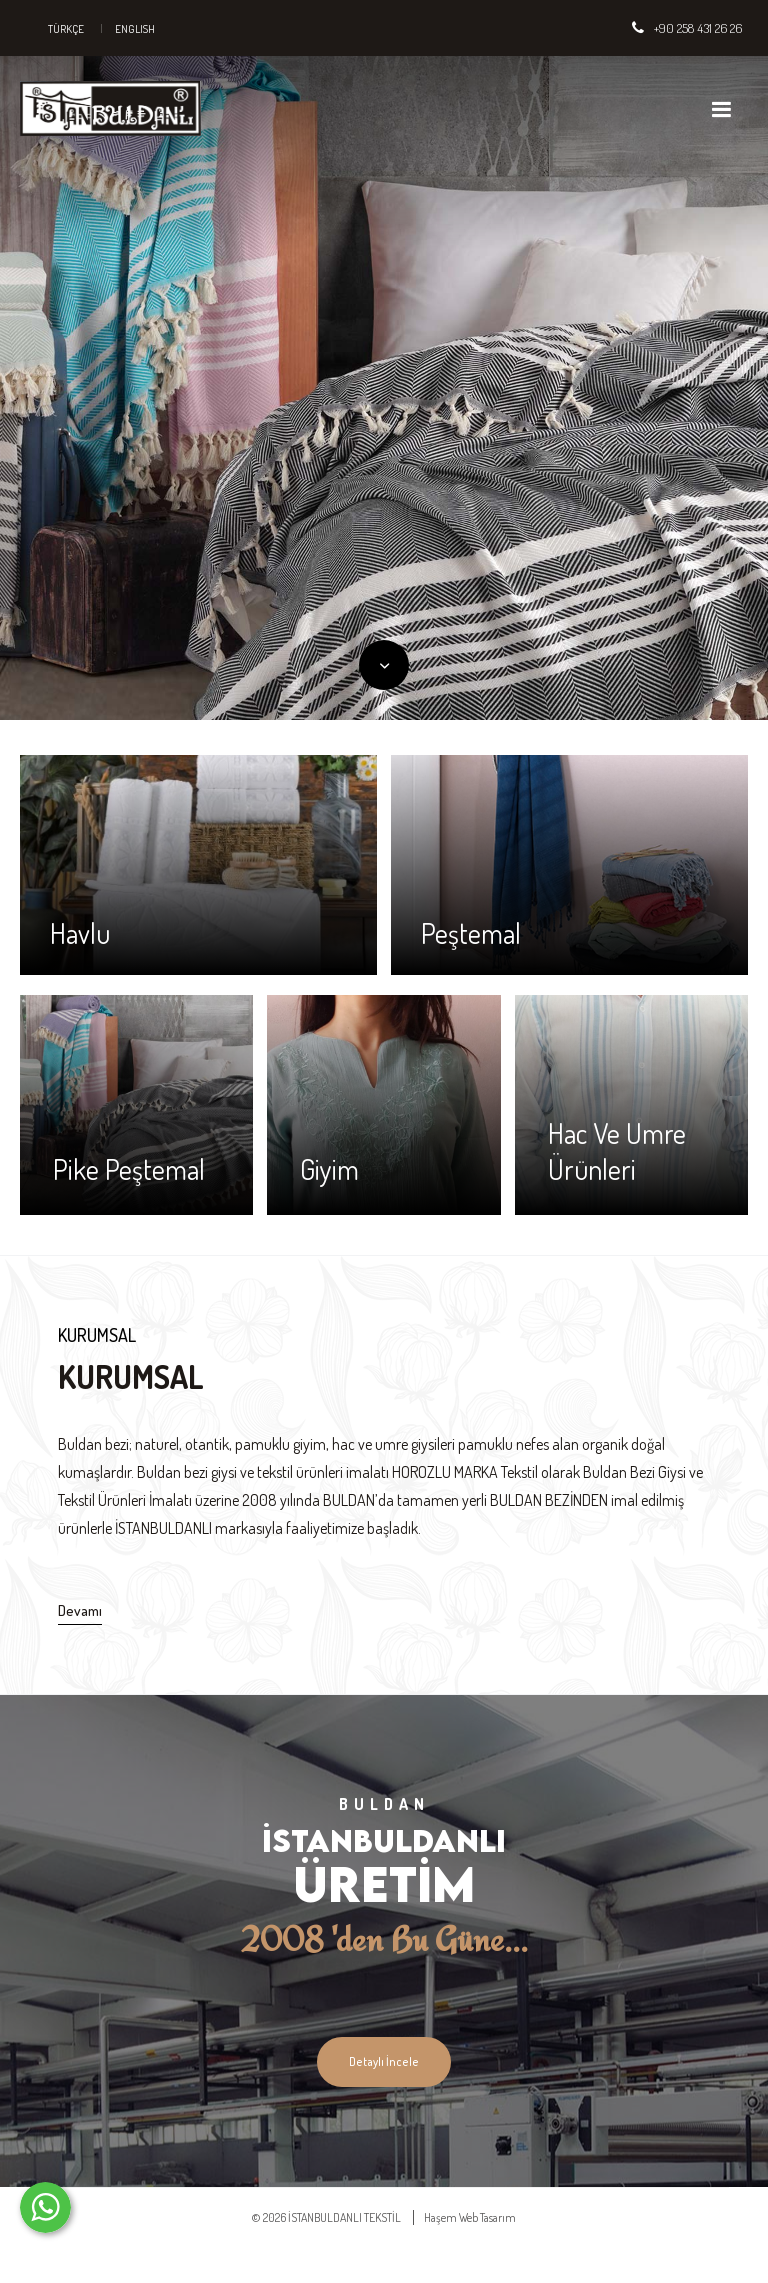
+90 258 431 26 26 (698, 28)
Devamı (80, 1610)
